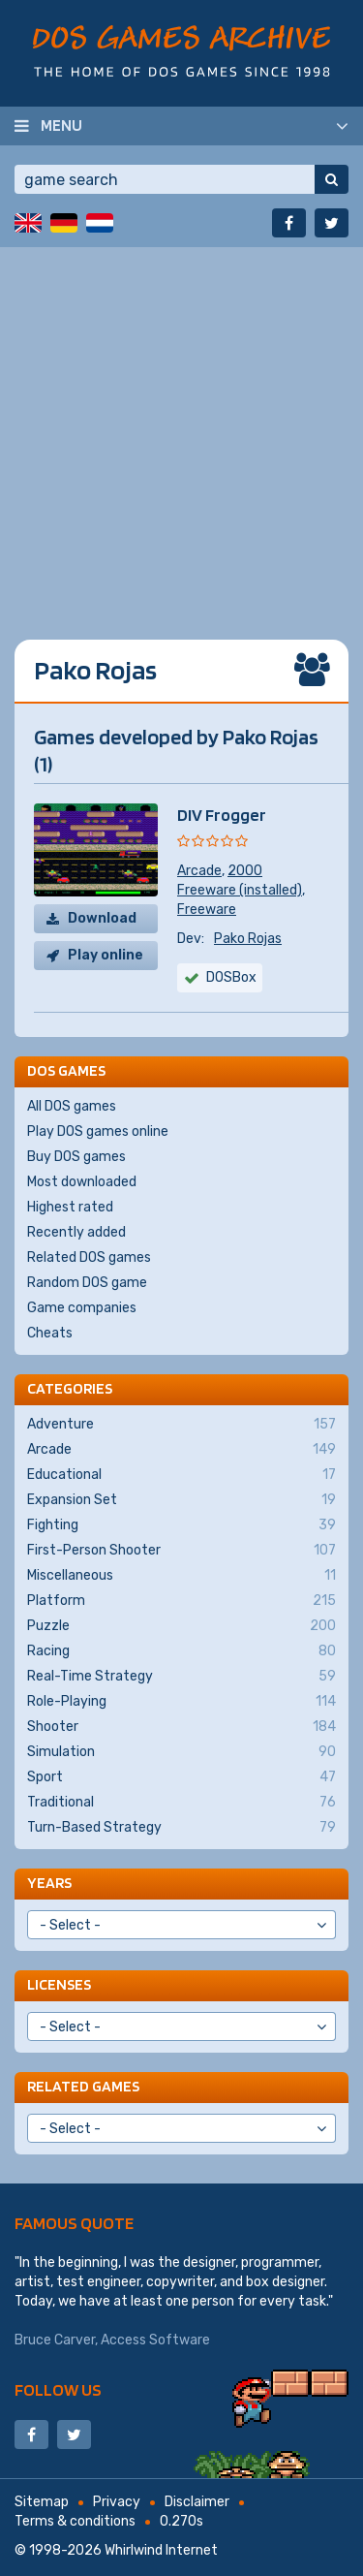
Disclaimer (197, 2502)
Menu (61, 125)
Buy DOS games (76, 1156)
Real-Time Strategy (181, 1676)
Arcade (199, 871)
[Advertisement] (181, 429)
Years (49, 1882)
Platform (181, 1601)
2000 (244, 871)
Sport (181, 1777)
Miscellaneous (181, 1576)
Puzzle (181, 1626)
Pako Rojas (248, 938)
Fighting (181, 1525)
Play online (105, 955)
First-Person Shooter (181, 1550)
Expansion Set (181, 1500)
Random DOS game (87, 1282)
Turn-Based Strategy (181, 1828)
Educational (181, 1475)
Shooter (181, 1727)
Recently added (76, 1232)
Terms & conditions (75, 2521)
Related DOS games (89, 1257)
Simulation (181, 1752)
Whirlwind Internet (161, 2550)
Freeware (206, 909)
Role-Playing (181, 1702)
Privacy (116, 2502)
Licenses (59, 1984)
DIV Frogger (221, 814)
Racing (181, 1651)
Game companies (81, 1308)
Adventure (181, 1424)
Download (102, 918)
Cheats (50, 1333)
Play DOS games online (97, 1131)
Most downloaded (81, 1182)
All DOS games (71, 1106)
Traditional (181, 1802)
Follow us (58, 2389)
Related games (83, 2086)
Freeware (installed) (239, 890)
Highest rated (70, 1207)
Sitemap (42, 2502)
